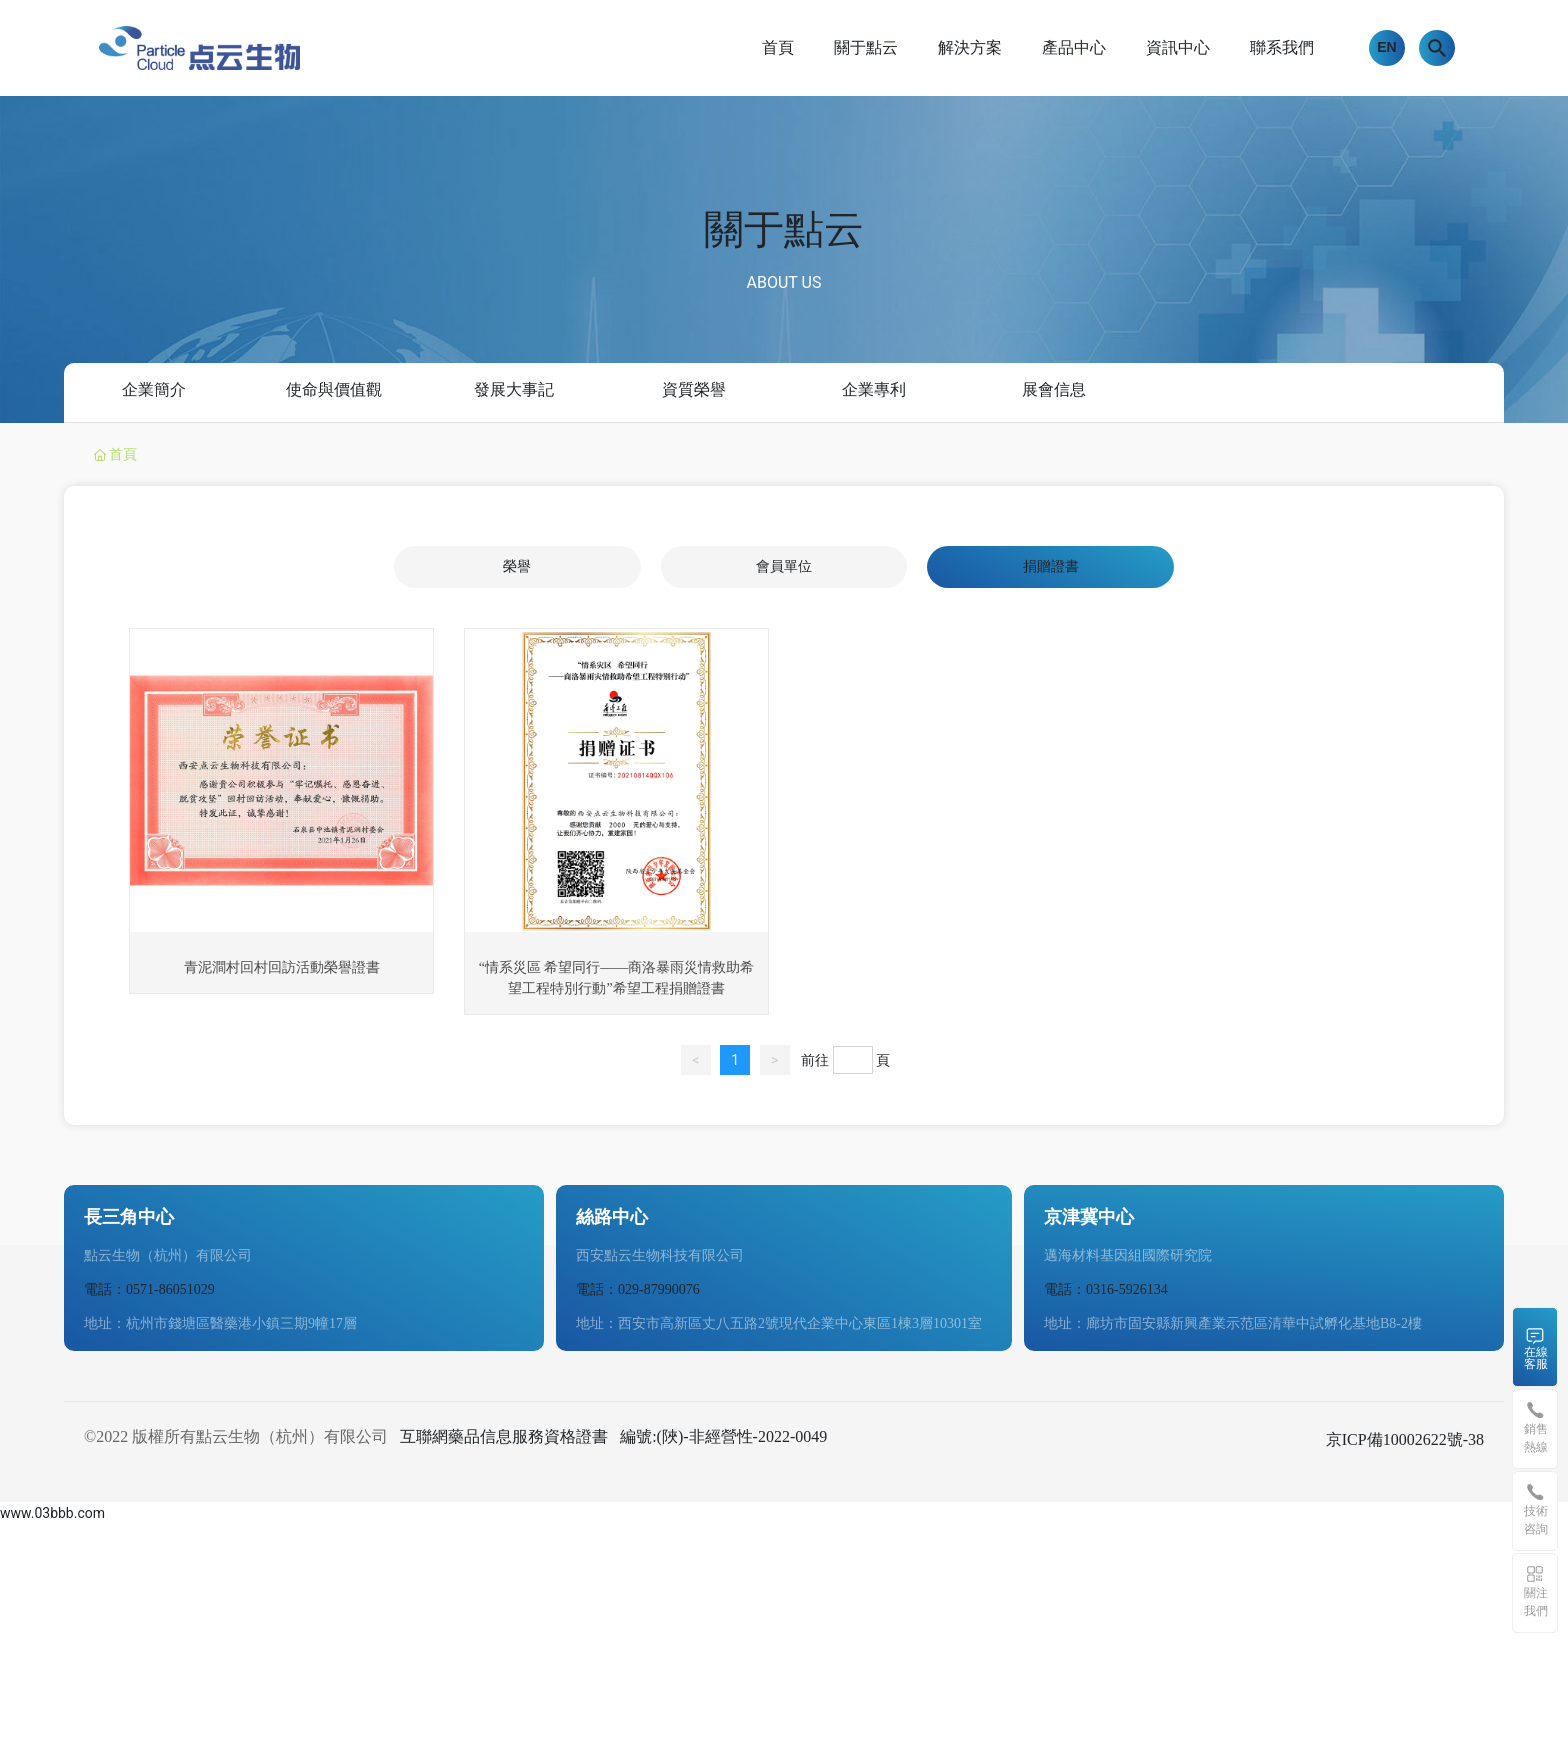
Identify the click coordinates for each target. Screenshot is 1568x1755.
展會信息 (1054, 388)
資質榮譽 (694, 388)
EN (1386, 47)
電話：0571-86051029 (149, 1289)
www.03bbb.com (52, 1513)
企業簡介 (154, 388)
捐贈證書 (1051, 566)
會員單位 (784, 566)
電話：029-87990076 (638, 1289)
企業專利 (874, 388)
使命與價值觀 (334, 388)
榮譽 (517, 566)
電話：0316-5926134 (1106, 1289)
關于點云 (784, 229)
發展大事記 (514, 388)
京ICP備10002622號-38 (1405, 1439)
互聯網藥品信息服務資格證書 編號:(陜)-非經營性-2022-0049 (613, 1436)
